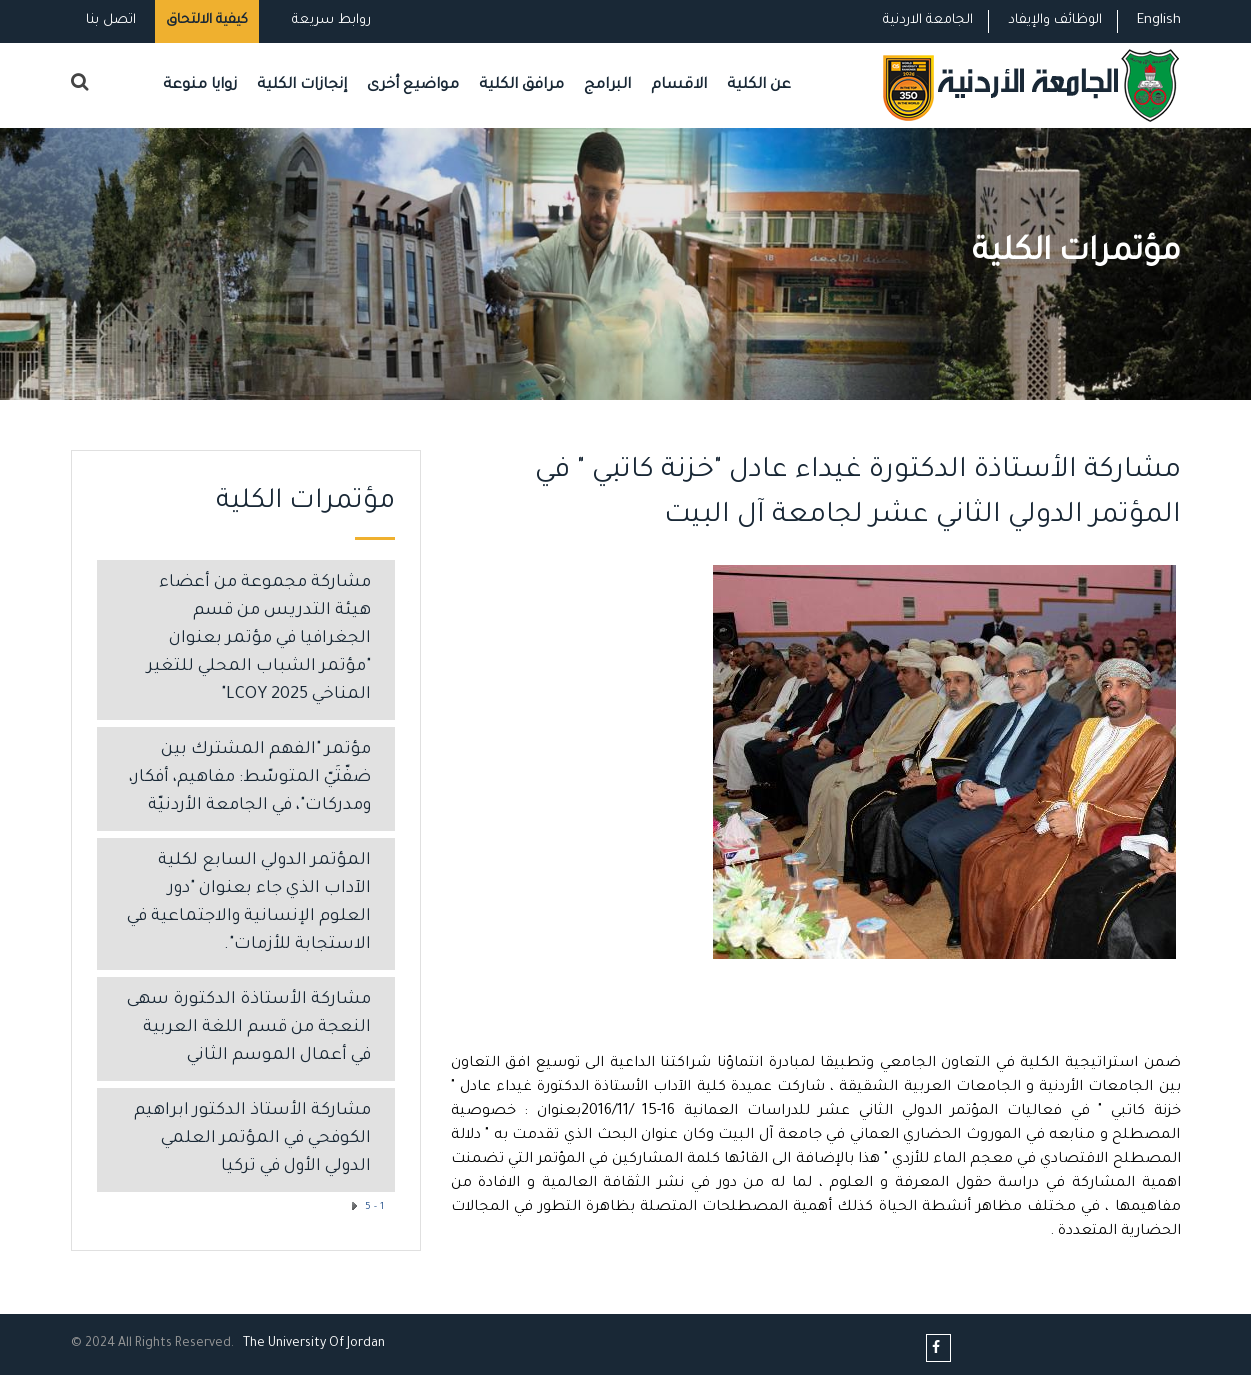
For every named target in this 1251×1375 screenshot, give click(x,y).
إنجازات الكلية (302, 85)
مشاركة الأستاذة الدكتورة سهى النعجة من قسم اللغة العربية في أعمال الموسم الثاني (249, 1028)
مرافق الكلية (521, 85)
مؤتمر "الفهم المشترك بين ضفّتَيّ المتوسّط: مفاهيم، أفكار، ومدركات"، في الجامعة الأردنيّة (250, 778)
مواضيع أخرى (413, 85)
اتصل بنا (111, 20)
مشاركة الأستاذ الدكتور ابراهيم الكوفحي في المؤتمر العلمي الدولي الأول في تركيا (252, 1139)
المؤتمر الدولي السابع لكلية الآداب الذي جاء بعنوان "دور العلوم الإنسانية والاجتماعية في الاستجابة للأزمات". (249, 903)
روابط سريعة (329, 20)
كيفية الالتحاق (207, 20)
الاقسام (679, 85)
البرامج (607, 85)
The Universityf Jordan (314, 1344)
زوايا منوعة (200, 85)
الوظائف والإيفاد (1055, 20)
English (1159, 20)
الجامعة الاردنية (928, 20)
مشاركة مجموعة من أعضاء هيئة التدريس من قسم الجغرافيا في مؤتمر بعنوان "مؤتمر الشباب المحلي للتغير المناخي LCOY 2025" (259, 639)
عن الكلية (759, 85)
